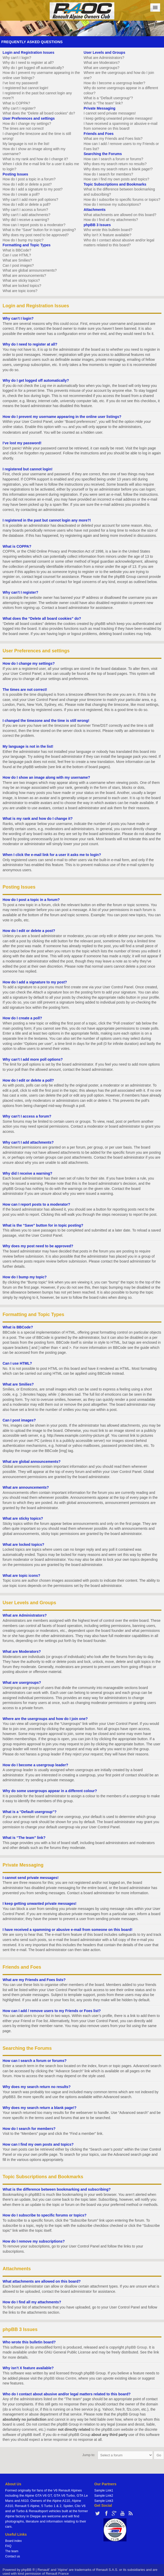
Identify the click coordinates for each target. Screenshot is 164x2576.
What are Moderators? (102, 62)
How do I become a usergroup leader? (114, 83)
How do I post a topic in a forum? (29, 179)
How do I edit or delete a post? (27, 184)
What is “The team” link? (103, 103)
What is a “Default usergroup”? (108, 98)
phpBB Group (136, 2347)
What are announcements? (24, 275)
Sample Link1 (103, 2490)
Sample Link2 (103, 2495)
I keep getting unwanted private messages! (118, 118)
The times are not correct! (23, 128)
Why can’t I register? (19, 108)
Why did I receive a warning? (26, 220)
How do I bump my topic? (23, 240)
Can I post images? (18, 265)
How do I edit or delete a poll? (26, 204)
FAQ (8, 2545)
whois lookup (22, 2409)
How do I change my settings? (27, 123)
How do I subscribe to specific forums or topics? (122, 199)
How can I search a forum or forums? (113, 159)
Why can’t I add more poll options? (30, 199)
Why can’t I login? (17, 58)
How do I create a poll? (21, 194)
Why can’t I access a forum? (25, 210)
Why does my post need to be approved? (36, 235)
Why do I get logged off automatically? (33, 68)
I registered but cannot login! (25, 88)
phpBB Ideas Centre (60, 2378)
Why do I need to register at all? (28, 62)
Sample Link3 (103, 2500)
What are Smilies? (17, 260)
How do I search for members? (108, 174)
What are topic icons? (20, 291)
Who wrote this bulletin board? (108, 230)
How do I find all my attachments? (111, 220)
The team (11, 2550)
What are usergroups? (102, 68)
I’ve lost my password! (20, 83)
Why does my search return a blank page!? (118, 169)
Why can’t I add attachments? (26, 215)
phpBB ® (28, 2569)
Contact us (12, 2556)
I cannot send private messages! (110, 113)
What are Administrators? (104, 58)
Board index (13, 2540)
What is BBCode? (17, 250)
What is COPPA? (16, 103)
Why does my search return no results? (115, 164)
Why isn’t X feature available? (107, 235)
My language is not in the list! (26, 144)
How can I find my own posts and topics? (116, 179)
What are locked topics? (22, 286)
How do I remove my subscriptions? (112, 204)
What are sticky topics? (21, 280)
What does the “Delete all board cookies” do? (39, 113)
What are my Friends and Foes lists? (113, 138)
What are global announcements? (30, 270)
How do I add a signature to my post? (33, 189)
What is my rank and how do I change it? (35, 159)
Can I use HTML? (17, 255)
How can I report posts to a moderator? (34, 225)
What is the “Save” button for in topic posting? (39, 230)
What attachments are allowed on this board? (120, 215)
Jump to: (88, 2454)
